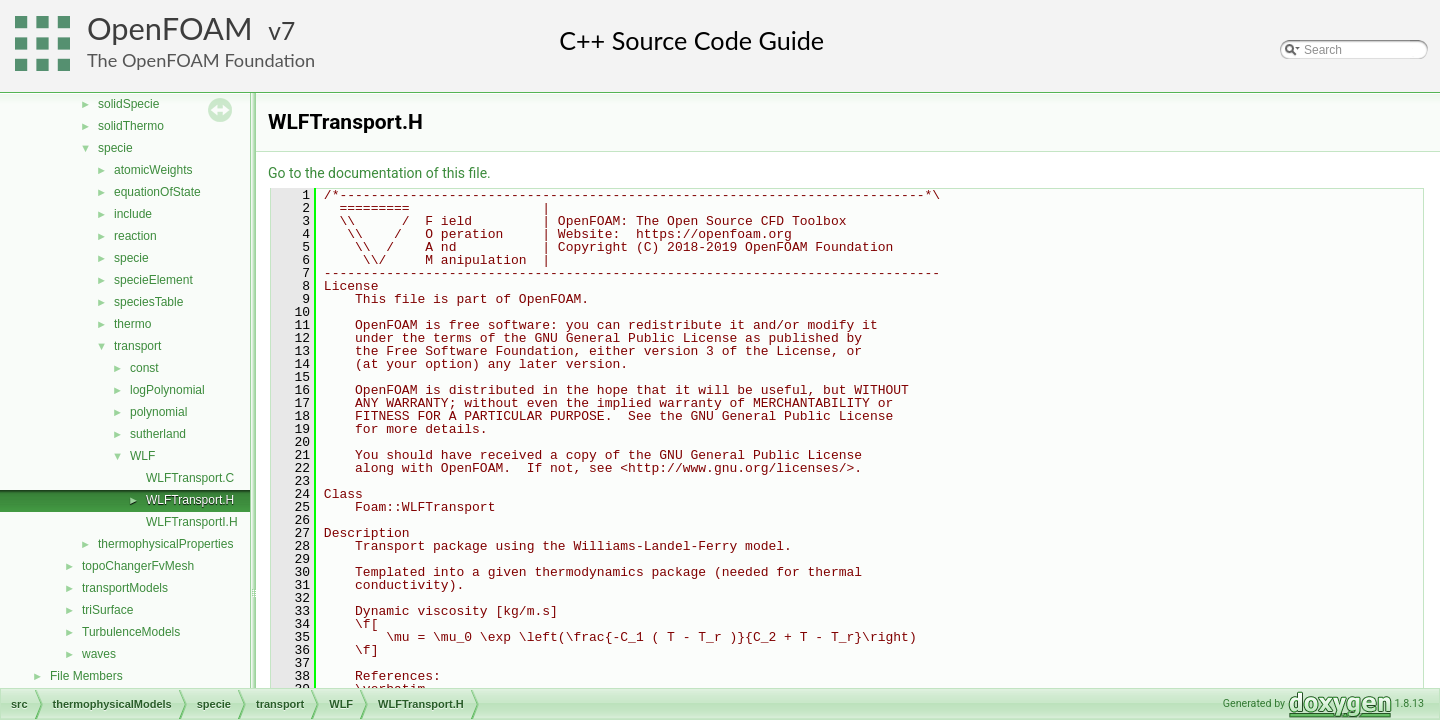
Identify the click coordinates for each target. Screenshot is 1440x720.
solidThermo (131, 126)
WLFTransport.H (190, 500)
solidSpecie (128, 104)
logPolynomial (167, 390)
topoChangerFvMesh (138, 566)
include (133, 214)
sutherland (158, 434)
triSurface (107, 610)
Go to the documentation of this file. (379, 173)
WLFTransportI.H (192, 522)
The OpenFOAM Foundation (201, 60)
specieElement (153, 280)
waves (99, 654)
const (144, 368)
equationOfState (157, 192)
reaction (135, 236)
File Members (86, 676)
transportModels (125, 588)
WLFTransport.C (190, 478)
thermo (132, 324)
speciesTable (148, 302)
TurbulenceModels (131, 632)
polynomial (158, 412)
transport (137, 346)
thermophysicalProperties (165, 544)
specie (115, 148)
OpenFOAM (170, 28)
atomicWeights (153, 170)
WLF (142, 456)
